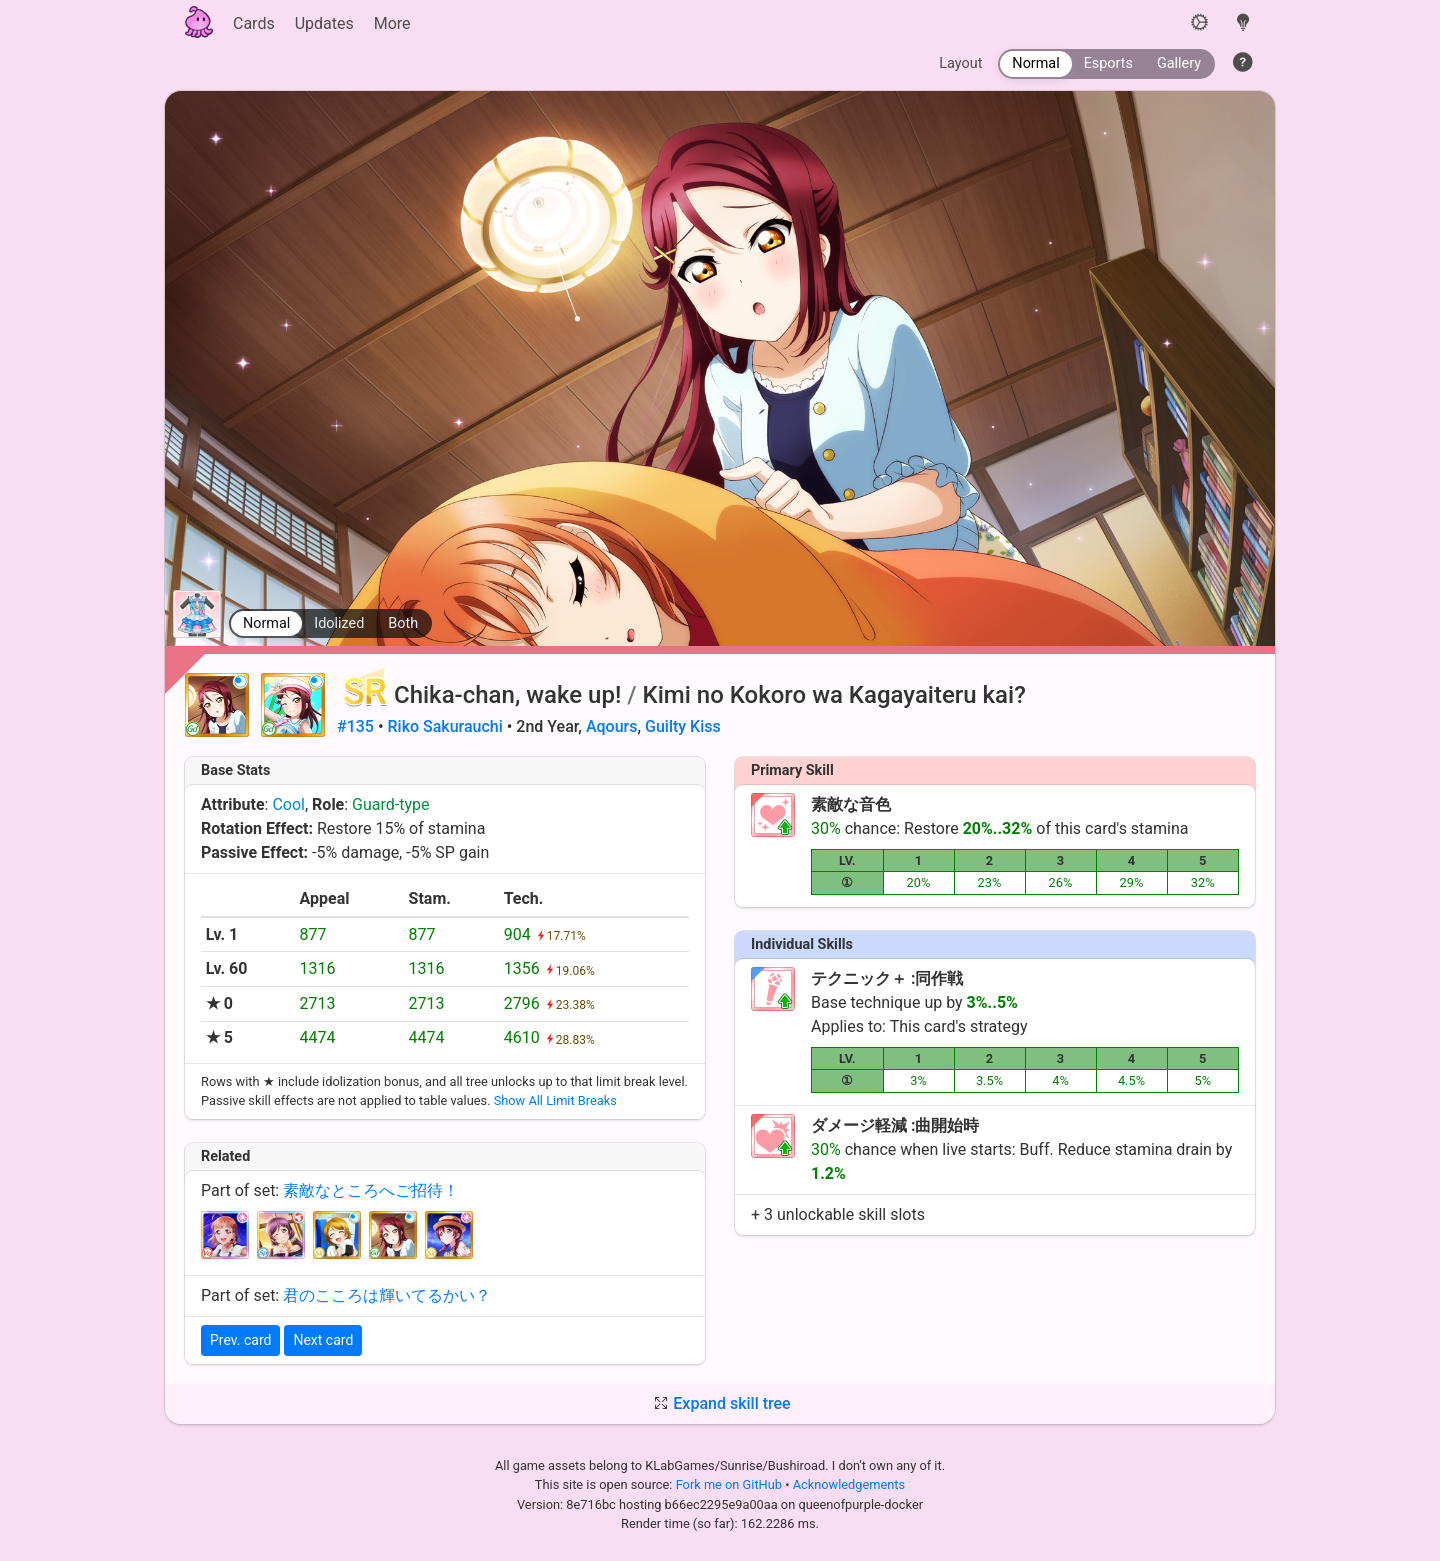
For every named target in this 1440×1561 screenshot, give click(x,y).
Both (403, 623)
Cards (254, 23)
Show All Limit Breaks (555, 1100)
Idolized (339, 623)
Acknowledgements (849, 1484)
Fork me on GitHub (731, 1484)
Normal (266, 623)
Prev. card (240, 1340)
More (392, 23)
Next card (323, 1340)
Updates (324, 23)
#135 (355, 726)
